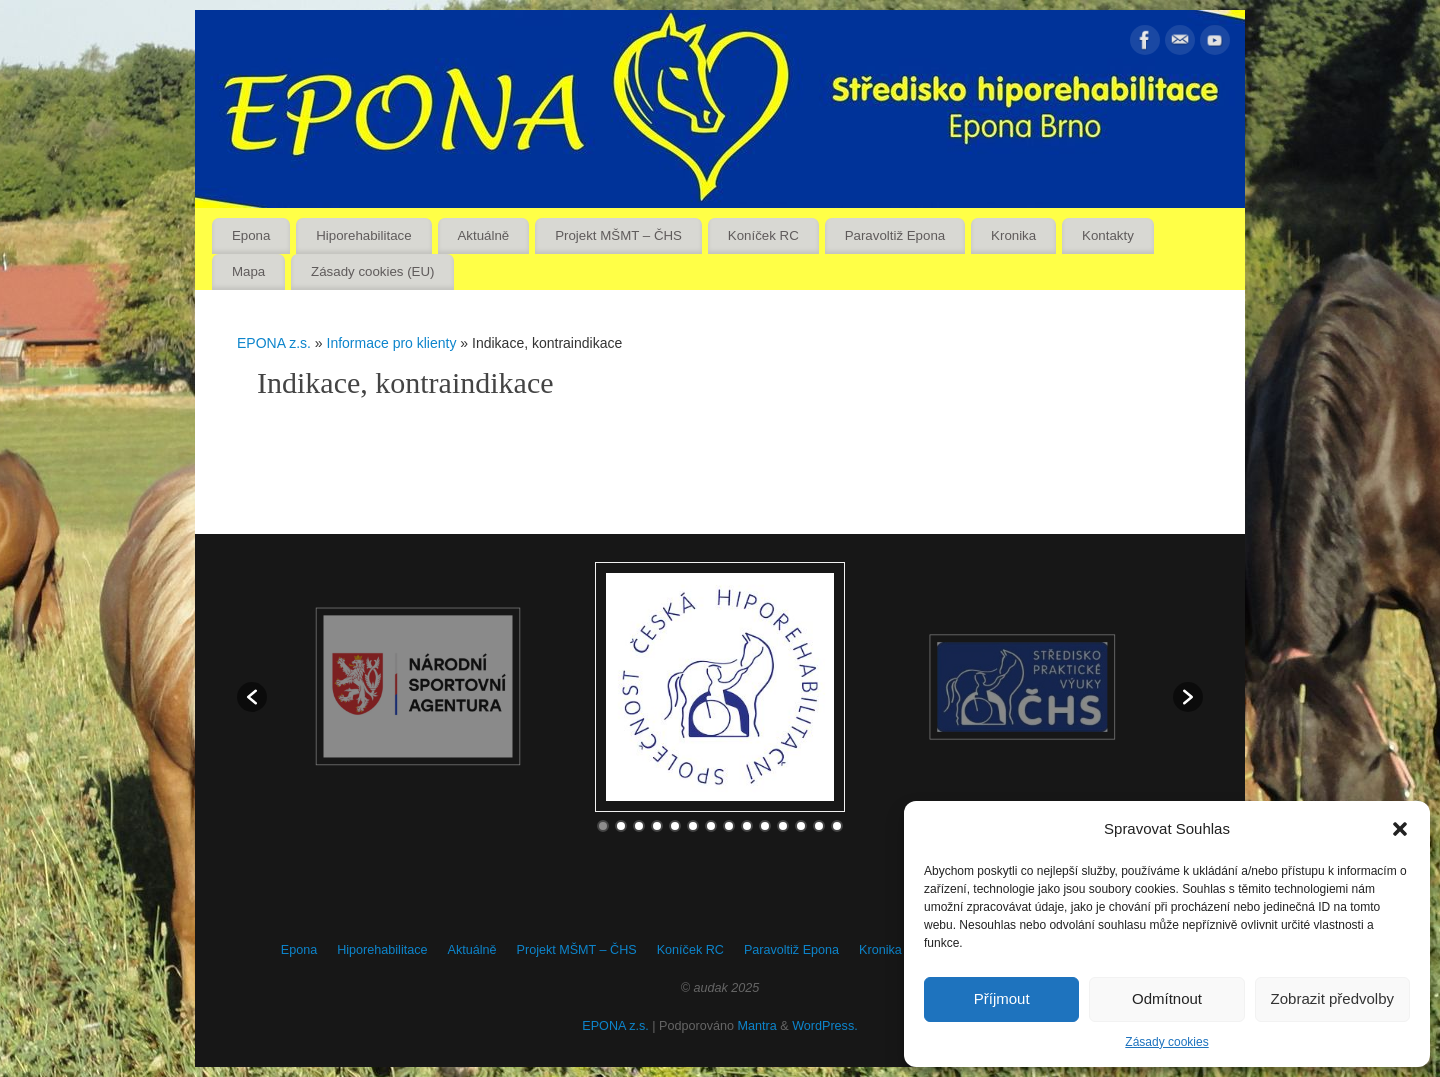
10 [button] (765, 826)
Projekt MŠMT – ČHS (618, 235)
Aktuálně (484, 235)
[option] (720, 687)
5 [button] (675, 826)
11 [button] (783, 826)
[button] (1400, 829)
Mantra (757, 1026)
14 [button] (837, 826)
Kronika (1013, 235)
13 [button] (819, 826)
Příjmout (1002, 998)
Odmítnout (1167, 998)
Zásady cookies (1166, 1042)
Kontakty (1108, 235)
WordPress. (825, 1026)
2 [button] (621, 826)
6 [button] (693, 826)
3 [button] (639, 826)
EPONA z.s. (274, 343)
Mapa (248, 271)
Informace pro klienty (394, 343)
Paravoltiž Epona (895, 235)
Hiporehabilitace (363, 235)
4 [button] (657, 826)
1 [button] (603, 826)
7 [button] (711, 826)
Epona (251, 235)
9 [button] (747, 826)
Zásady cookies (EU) (372, 271)
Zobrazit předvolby (1332, 998)
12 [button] (801, 826)
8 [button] (729, 826)
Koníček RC (763, 235)
